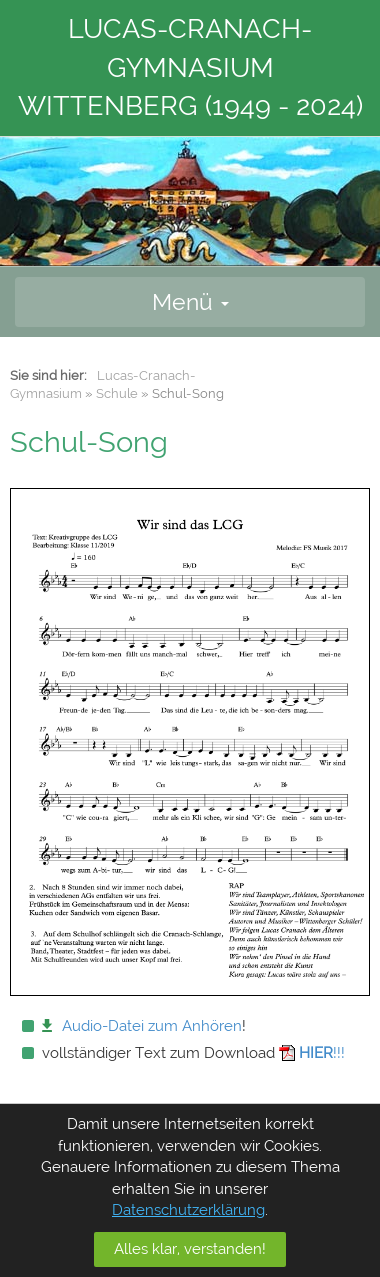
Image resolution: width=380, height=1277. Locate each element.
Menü (190, 302)
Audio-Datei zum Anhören (152, 1026)
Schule (117, 393)
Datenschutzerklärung (188, 1210)
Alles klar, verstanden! (190, 1249)
